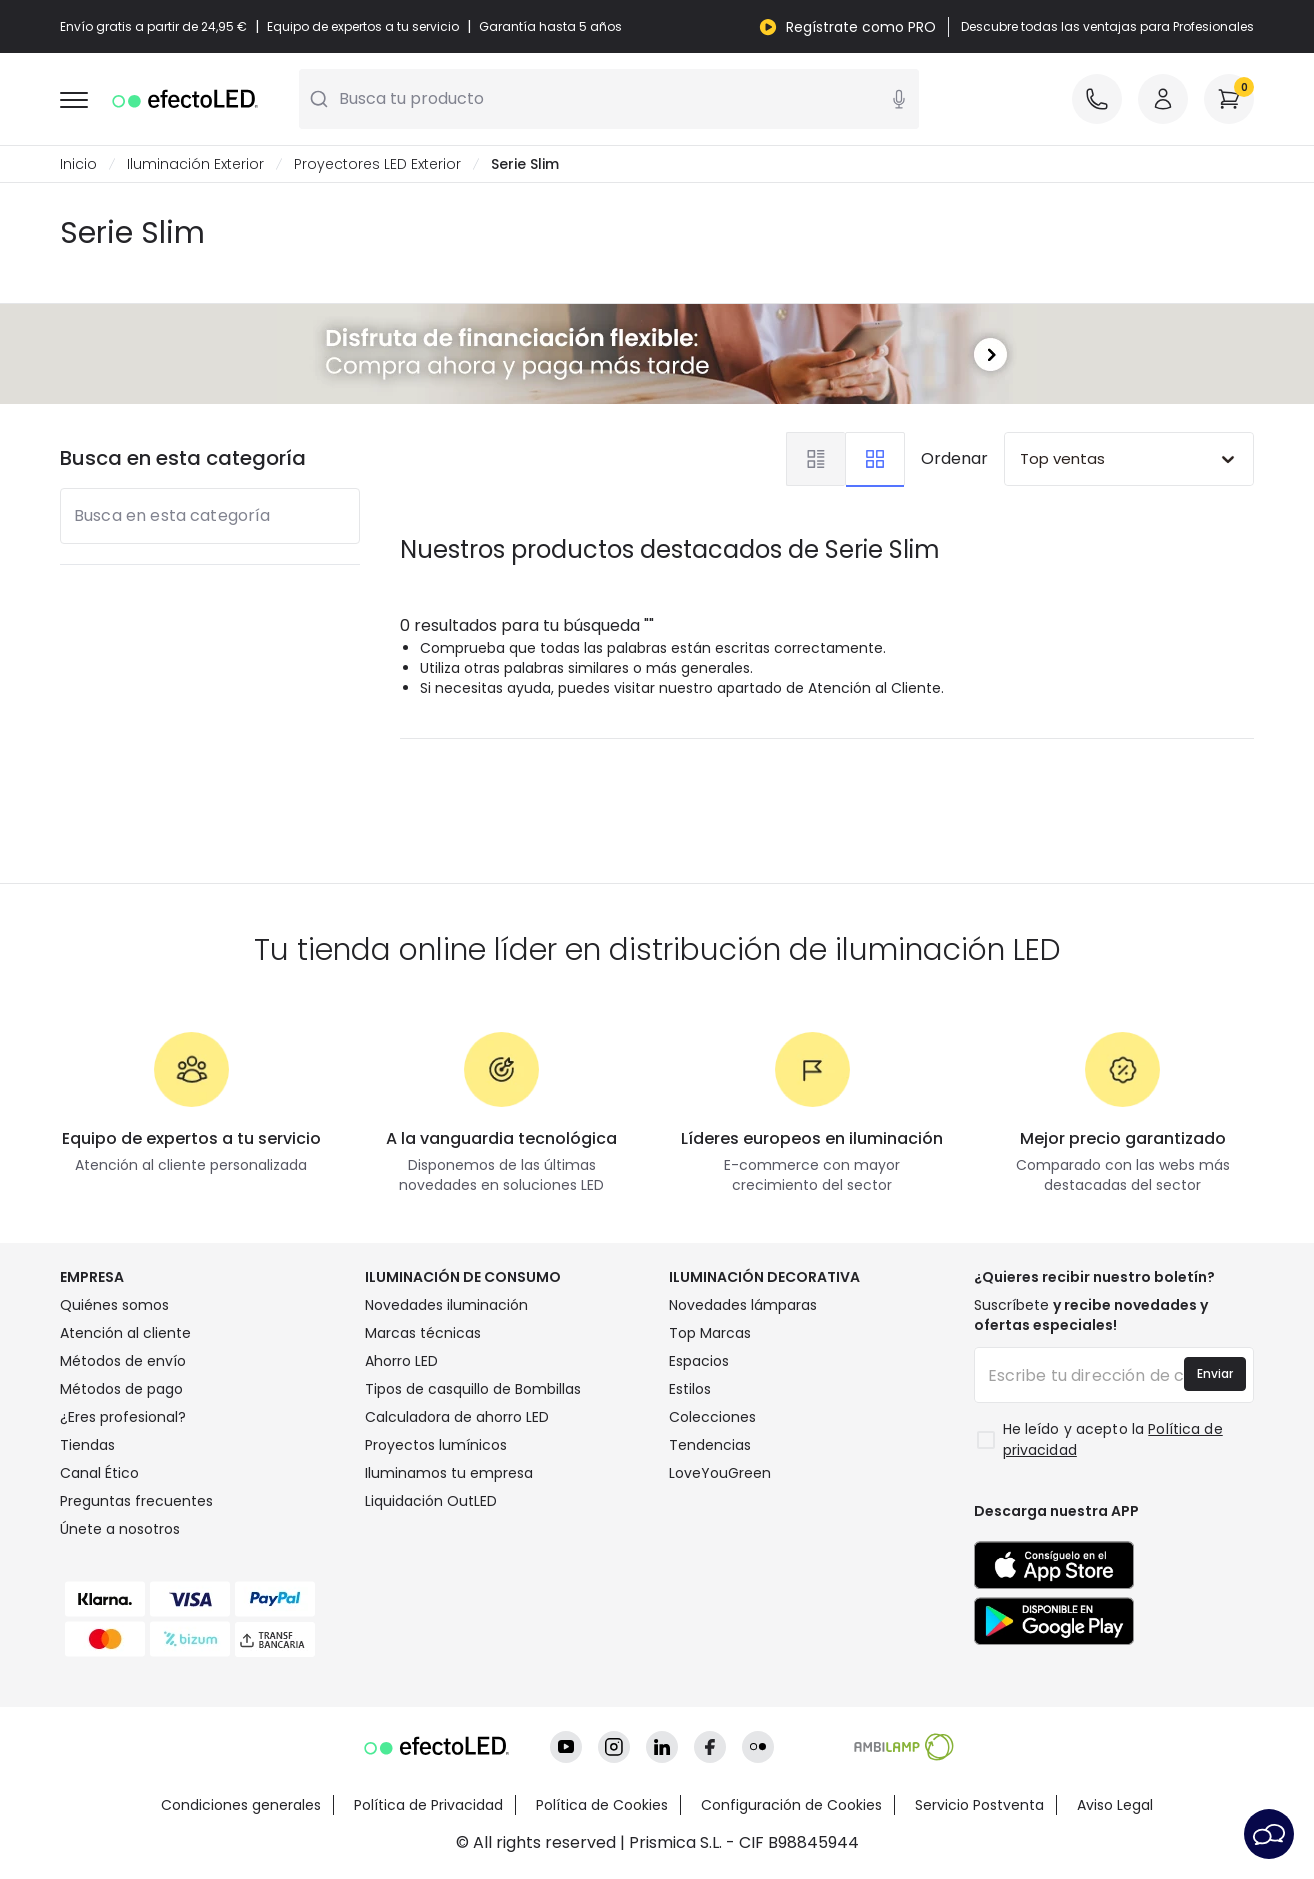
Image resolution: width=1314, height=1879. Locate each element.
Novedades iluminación (446, 1305)
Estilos (690, 1389)
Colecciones (712, 1417)
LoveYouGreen (720, 1473)
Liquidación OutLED (431, 1501)
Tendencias (710, 1445)
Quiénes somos (114, 1305)
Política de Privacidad (428, 1805)
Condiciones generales (241, 1805)
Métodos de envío (123, 1361)
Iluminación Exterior (195, 164)
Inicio (78, 164)
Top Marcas (710, 1333)
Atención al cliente (125, 1333)
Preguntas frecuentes (136, 1501)
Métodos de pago (121, 1389)
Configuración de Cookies (791, 1805)
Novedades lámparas (743, 1305)
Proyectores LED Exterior (377, 164)
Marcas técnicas (423, 1333)
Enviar (1215, 1373)
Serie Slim (525, 164)
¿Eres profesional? (123, 1417)
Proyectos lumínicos (436, 1445)
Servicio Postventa (979, 1805)
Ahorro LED (401, 1361)
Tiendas (87, 1445)
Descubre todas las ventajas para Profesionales (1107, 27)
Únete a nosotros (120, 1529)
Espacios (699, 1361)
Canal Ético (99, 1473)
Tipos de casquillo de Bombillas (473, 1389)
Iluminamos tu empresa (449, 1473)
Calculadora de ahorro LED (457, 1417)
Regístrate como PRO (861, 27)
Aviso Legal (1115, 1805)
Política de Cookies (602, 1805)
